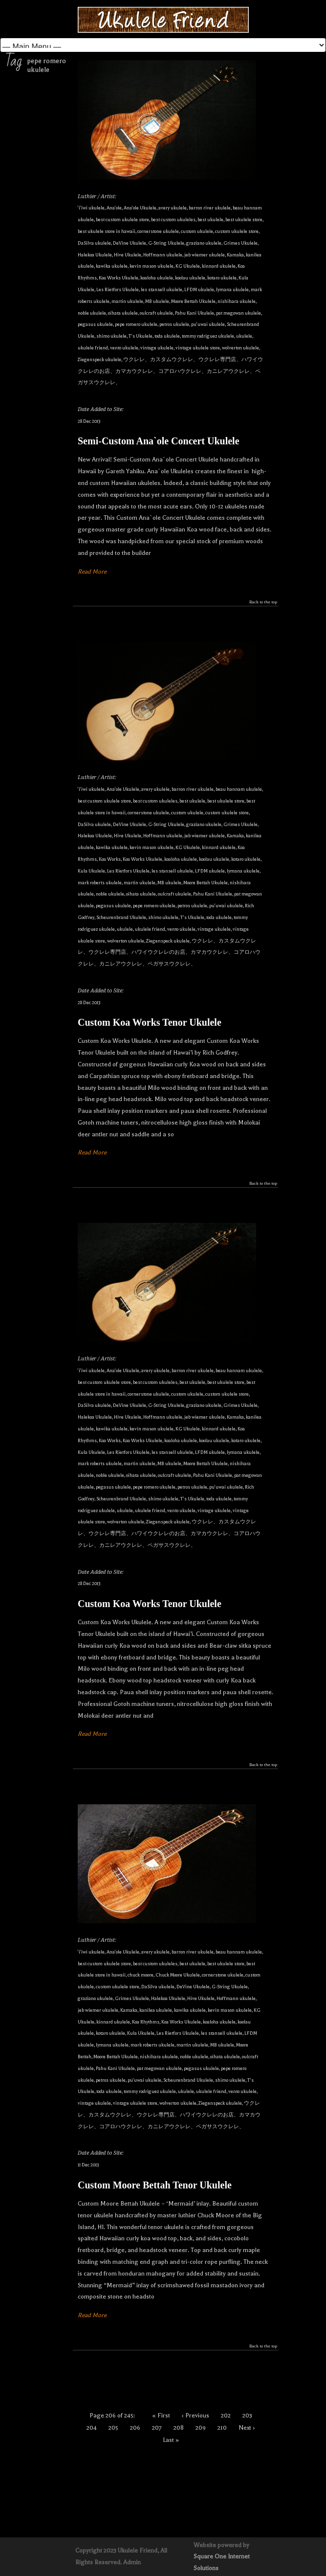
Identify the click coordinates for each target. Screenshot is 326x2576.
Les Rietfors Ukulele (117, 289)
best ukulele (210, 219)
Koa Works (110, 859)
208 (179, 2427)
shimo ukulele (111, 336)
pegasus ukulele (95, 324)
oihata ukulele (123, 313)
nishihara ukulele (236, 301)
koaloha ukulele (156, 277)
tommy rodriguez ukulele (208, 336)
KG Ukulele (187, 266)
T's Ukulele (140, 336)
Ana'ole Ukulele (140, 207)
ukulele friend (93, 347)
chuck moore (140, 1975)
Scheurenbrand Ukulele (121, 917)
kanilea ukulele (155, 2010)
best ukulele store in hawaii (106, 231)
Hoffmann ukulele (162, 254)
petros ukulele (174, 324)
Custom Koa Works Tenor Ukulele (149, 1022)
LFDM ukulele (199, 289)
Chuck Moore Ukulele (177, 1975)
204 (92, 2427)
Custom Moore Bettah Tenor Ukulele (155, 2185)
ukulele (244, 336)
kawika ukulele (112, 266)
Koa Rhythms (145, 2021)
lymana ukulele (232, 289)
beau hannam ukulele (239, 789)
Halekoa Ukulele (95, 254)
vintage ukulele (157, 347)
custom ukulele (197, 231)
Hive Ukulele (127, 254)
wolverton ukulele (240, 347)
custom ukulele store (237, 231)
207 (157, 2427)
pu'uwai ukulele (208, 324)
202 (226, 2415)
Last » (171, 2440)
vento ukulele (124, 347)
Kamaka (235, 254)
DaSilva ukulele (94, 243)
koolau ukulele (190, 277)
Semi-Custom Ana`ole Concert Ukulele (158, 441)
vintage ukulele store (197, 347)
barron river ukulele (210, 207)
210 (222, 2427)
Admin (132, 2562)
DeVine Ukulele (129, 243)
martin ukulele (127, 301)
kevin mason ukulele (152, 266)
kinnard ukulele (219, 266)
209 (201, 2427)
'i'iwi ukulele (91, 207)
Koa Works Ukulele (118, 277)
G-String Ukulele (166, 243)
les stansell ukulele (161, 289)
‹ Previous (195, 2415)
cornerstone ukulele (158, 231)
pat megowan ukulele (238, 313)
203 (247, 2415)
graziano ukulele (203, 243)
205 (113, 2427)
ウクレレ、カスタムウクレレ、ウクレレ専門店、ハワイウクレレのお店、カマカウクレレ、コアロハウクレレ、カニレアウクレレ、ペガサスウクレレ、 (170, 371)
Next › (247, 2427)
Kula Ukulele (91, 871)
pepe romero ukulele (136, 324)
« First (161, 2415)
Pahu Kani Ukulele (194, 313)
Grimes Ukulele (240, 243)
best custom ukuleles (173, 219)
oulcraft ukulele (156, 313)
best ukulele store (243, 219)
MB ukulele (157, 301)
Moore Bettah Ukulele (193, 301)
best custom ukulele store (122, 219)
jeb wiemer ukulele (204, 254)
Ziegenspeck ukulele (99, 359)
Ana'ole (114, 207)
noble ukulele (92, 313)
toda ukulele (167, 336)
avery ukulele (172, 207)
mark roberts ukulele (100, 882)
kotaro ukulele (222, 277)
